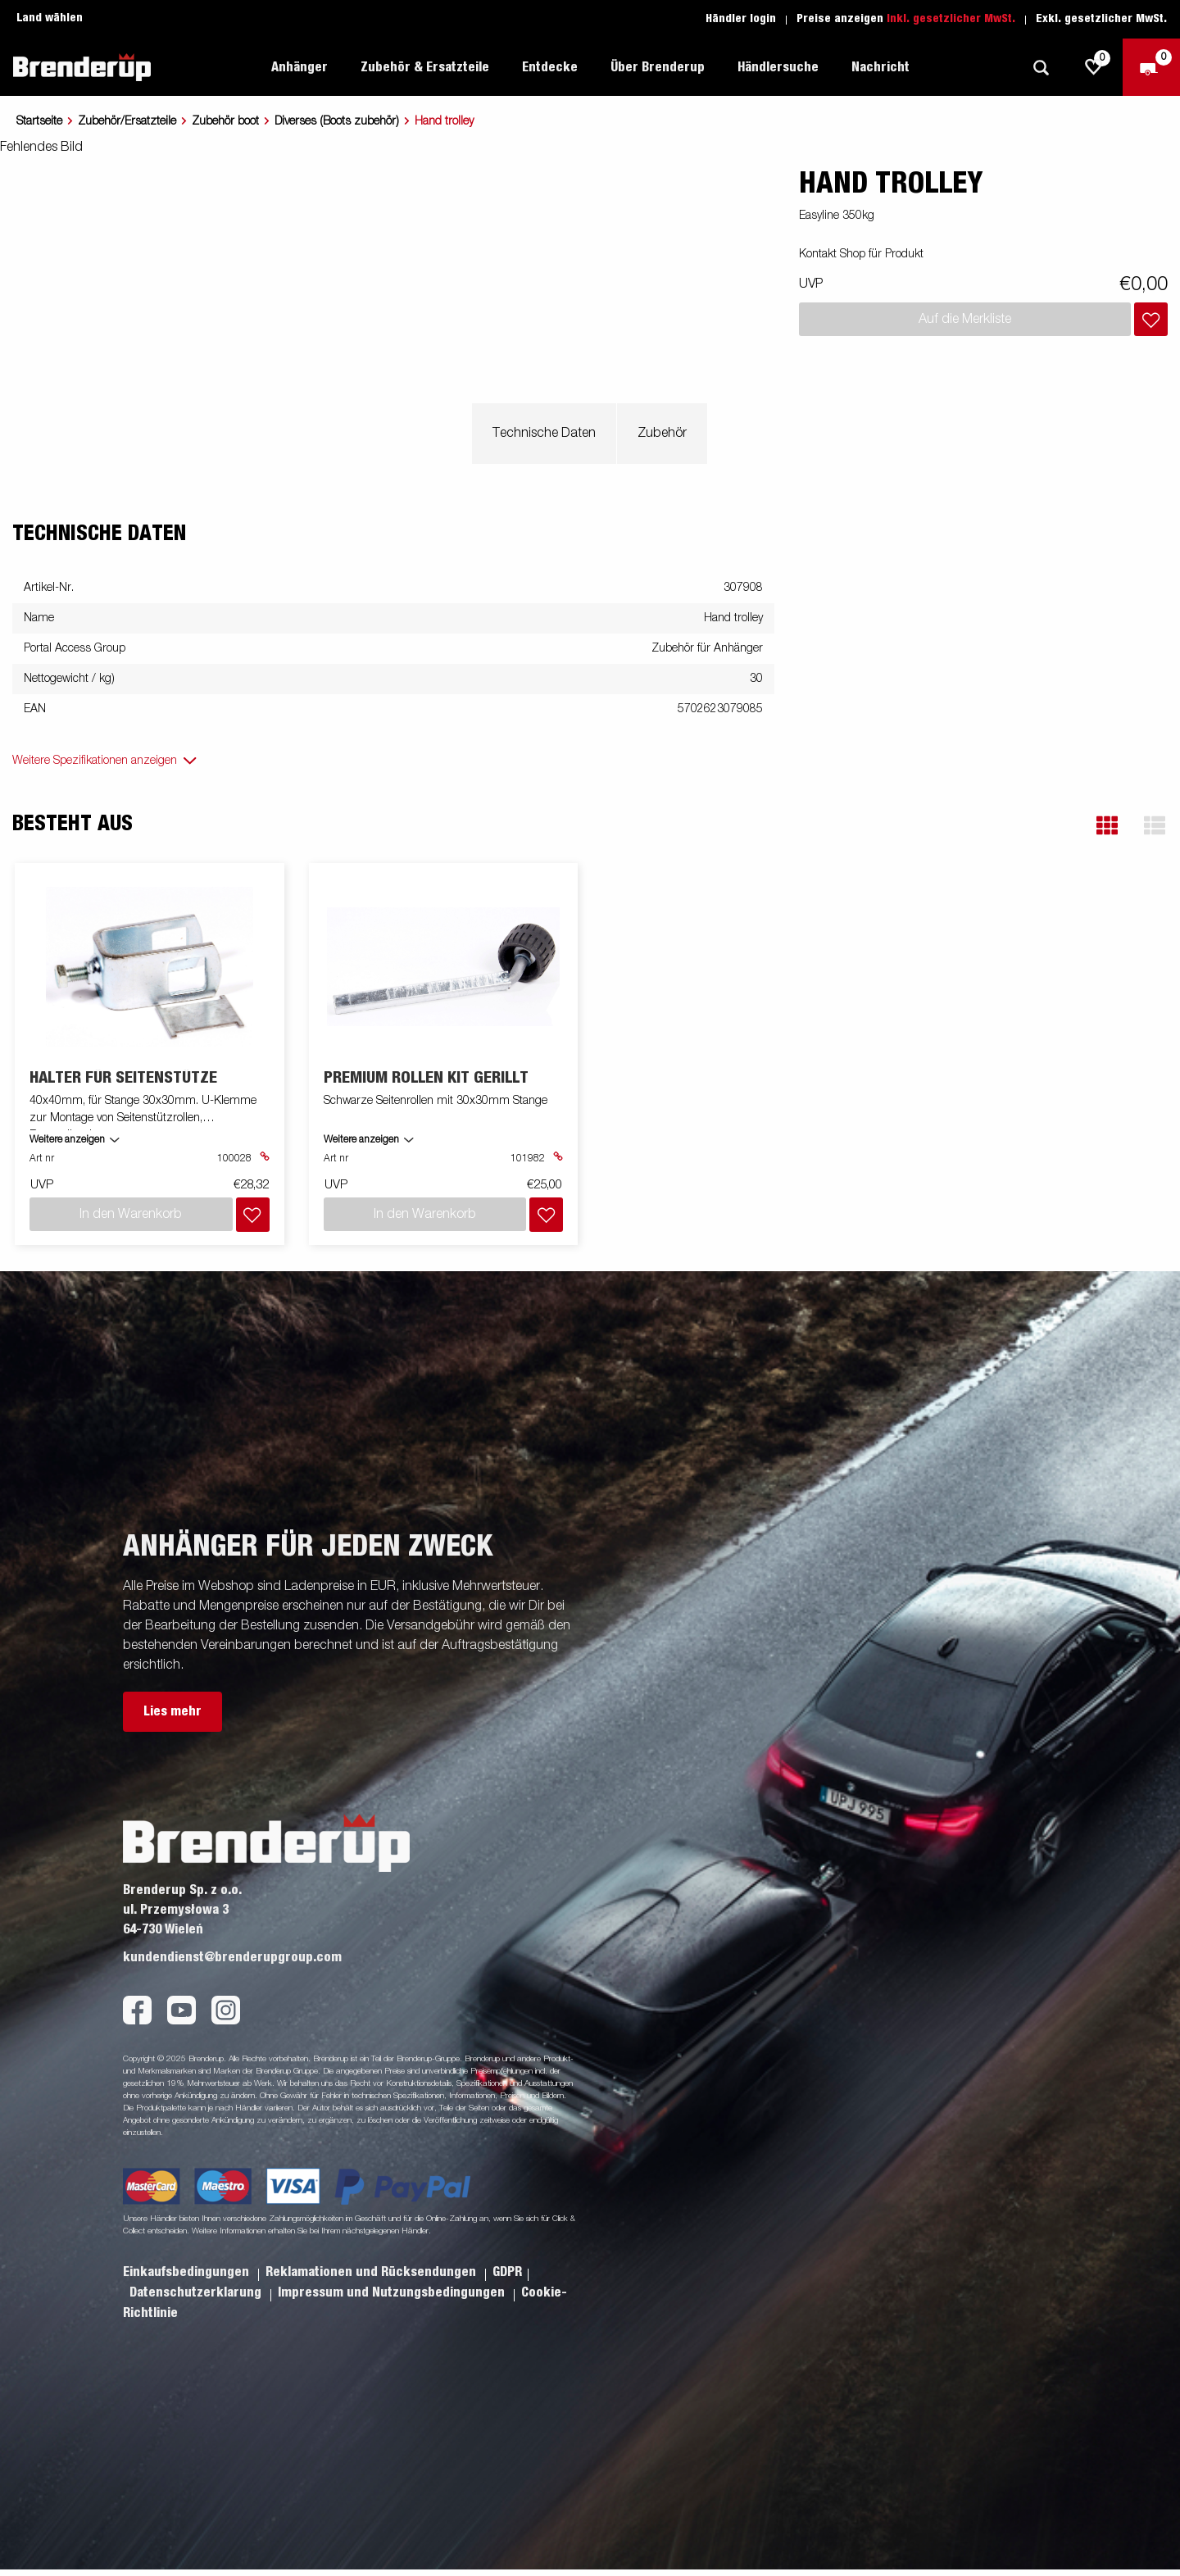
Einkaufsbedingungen (187, 2271)
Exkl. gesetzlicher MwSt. (1101, 19)
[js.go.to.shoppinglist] (1094, 67)
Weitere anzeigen (67, 1140)
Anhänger (299, 67)
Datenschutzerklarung (197, 2292)
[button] (1107, 826)
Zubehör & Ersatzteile (425, 67)
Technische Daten (544, 433)
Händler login (741, 19)
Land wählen (49, 18)
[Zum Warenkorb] (1151, 67)
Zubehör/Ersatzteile (127, 121)
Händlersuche (778, 67)
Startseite (39, 121)
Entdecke (550, 67)
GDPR (507, 2271)
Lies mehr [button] (172, 1711)
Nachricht (880, 67)
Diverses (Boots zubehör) (337, 121)
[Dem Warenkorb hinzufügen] (1151, 319)
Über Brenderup (657, 67)
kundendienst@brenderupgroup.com (232, 1957)
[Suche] (1040, 67)
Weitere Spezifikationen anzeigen (94, 760)
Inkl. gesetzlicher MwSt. (951, 19)
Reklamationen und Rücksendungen (372, 2271)
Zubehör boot (225, 121)
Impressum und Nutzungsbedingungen (393, 2292)
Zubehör (662, 433)
